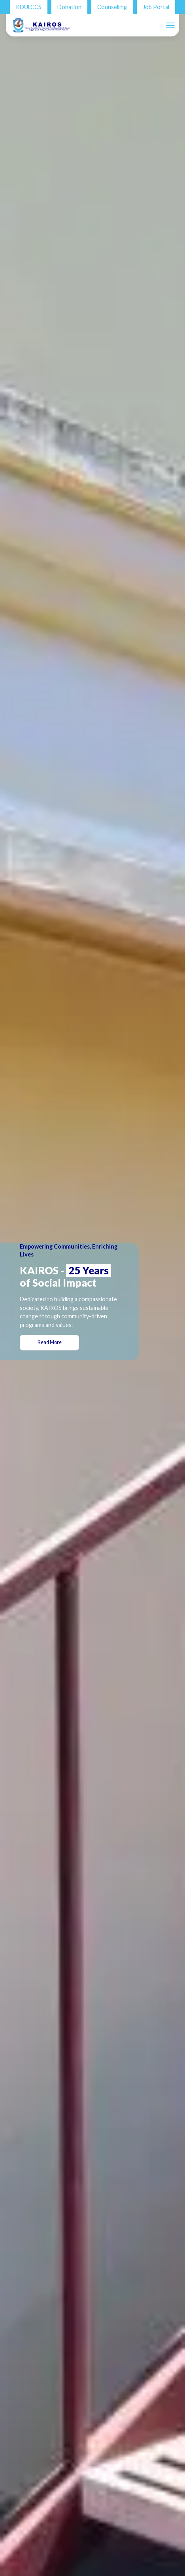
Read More (58, 1342)
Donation (69, 7)
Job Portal (156, 7)
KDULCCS (29, 7)
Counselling (112, 7)
